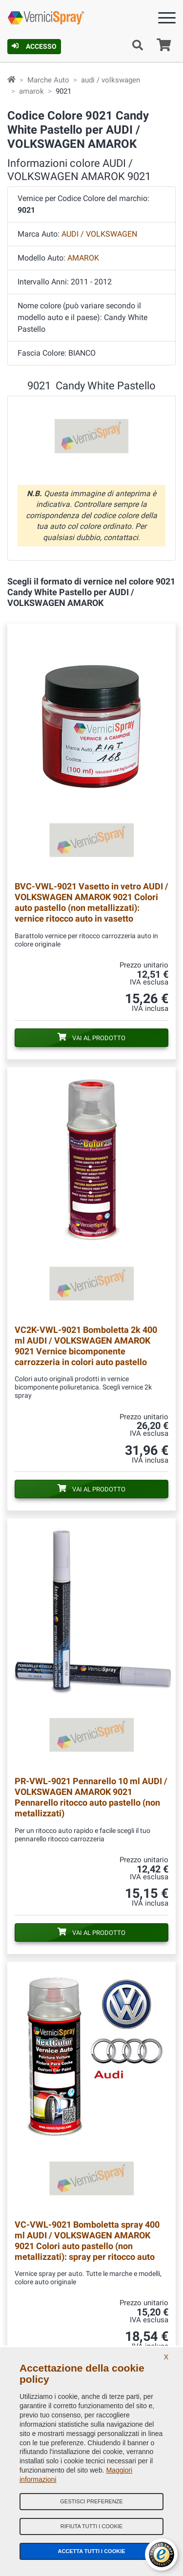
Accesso (34, 46)
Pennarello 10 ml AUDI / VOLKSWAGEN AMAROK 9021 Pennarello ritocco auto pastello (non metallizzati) (91, 1797)
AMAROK (83, 257)
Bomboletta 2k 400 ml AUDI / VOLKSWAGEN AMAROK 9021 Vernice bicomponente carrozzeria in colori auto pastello (86, 1346)
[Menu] (167, 20)
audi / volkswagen (110, 80)
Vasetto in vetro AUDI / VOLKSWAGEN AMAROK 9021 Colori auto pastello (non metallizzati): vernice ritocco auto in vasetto (91, 902)
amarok (31, 91)
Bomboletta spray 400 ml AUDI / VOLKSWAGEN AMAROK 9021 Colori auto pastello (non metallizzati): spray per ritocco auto (87, 2240)
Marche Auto (48, 80)
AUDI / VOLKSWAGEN (99, 234)
